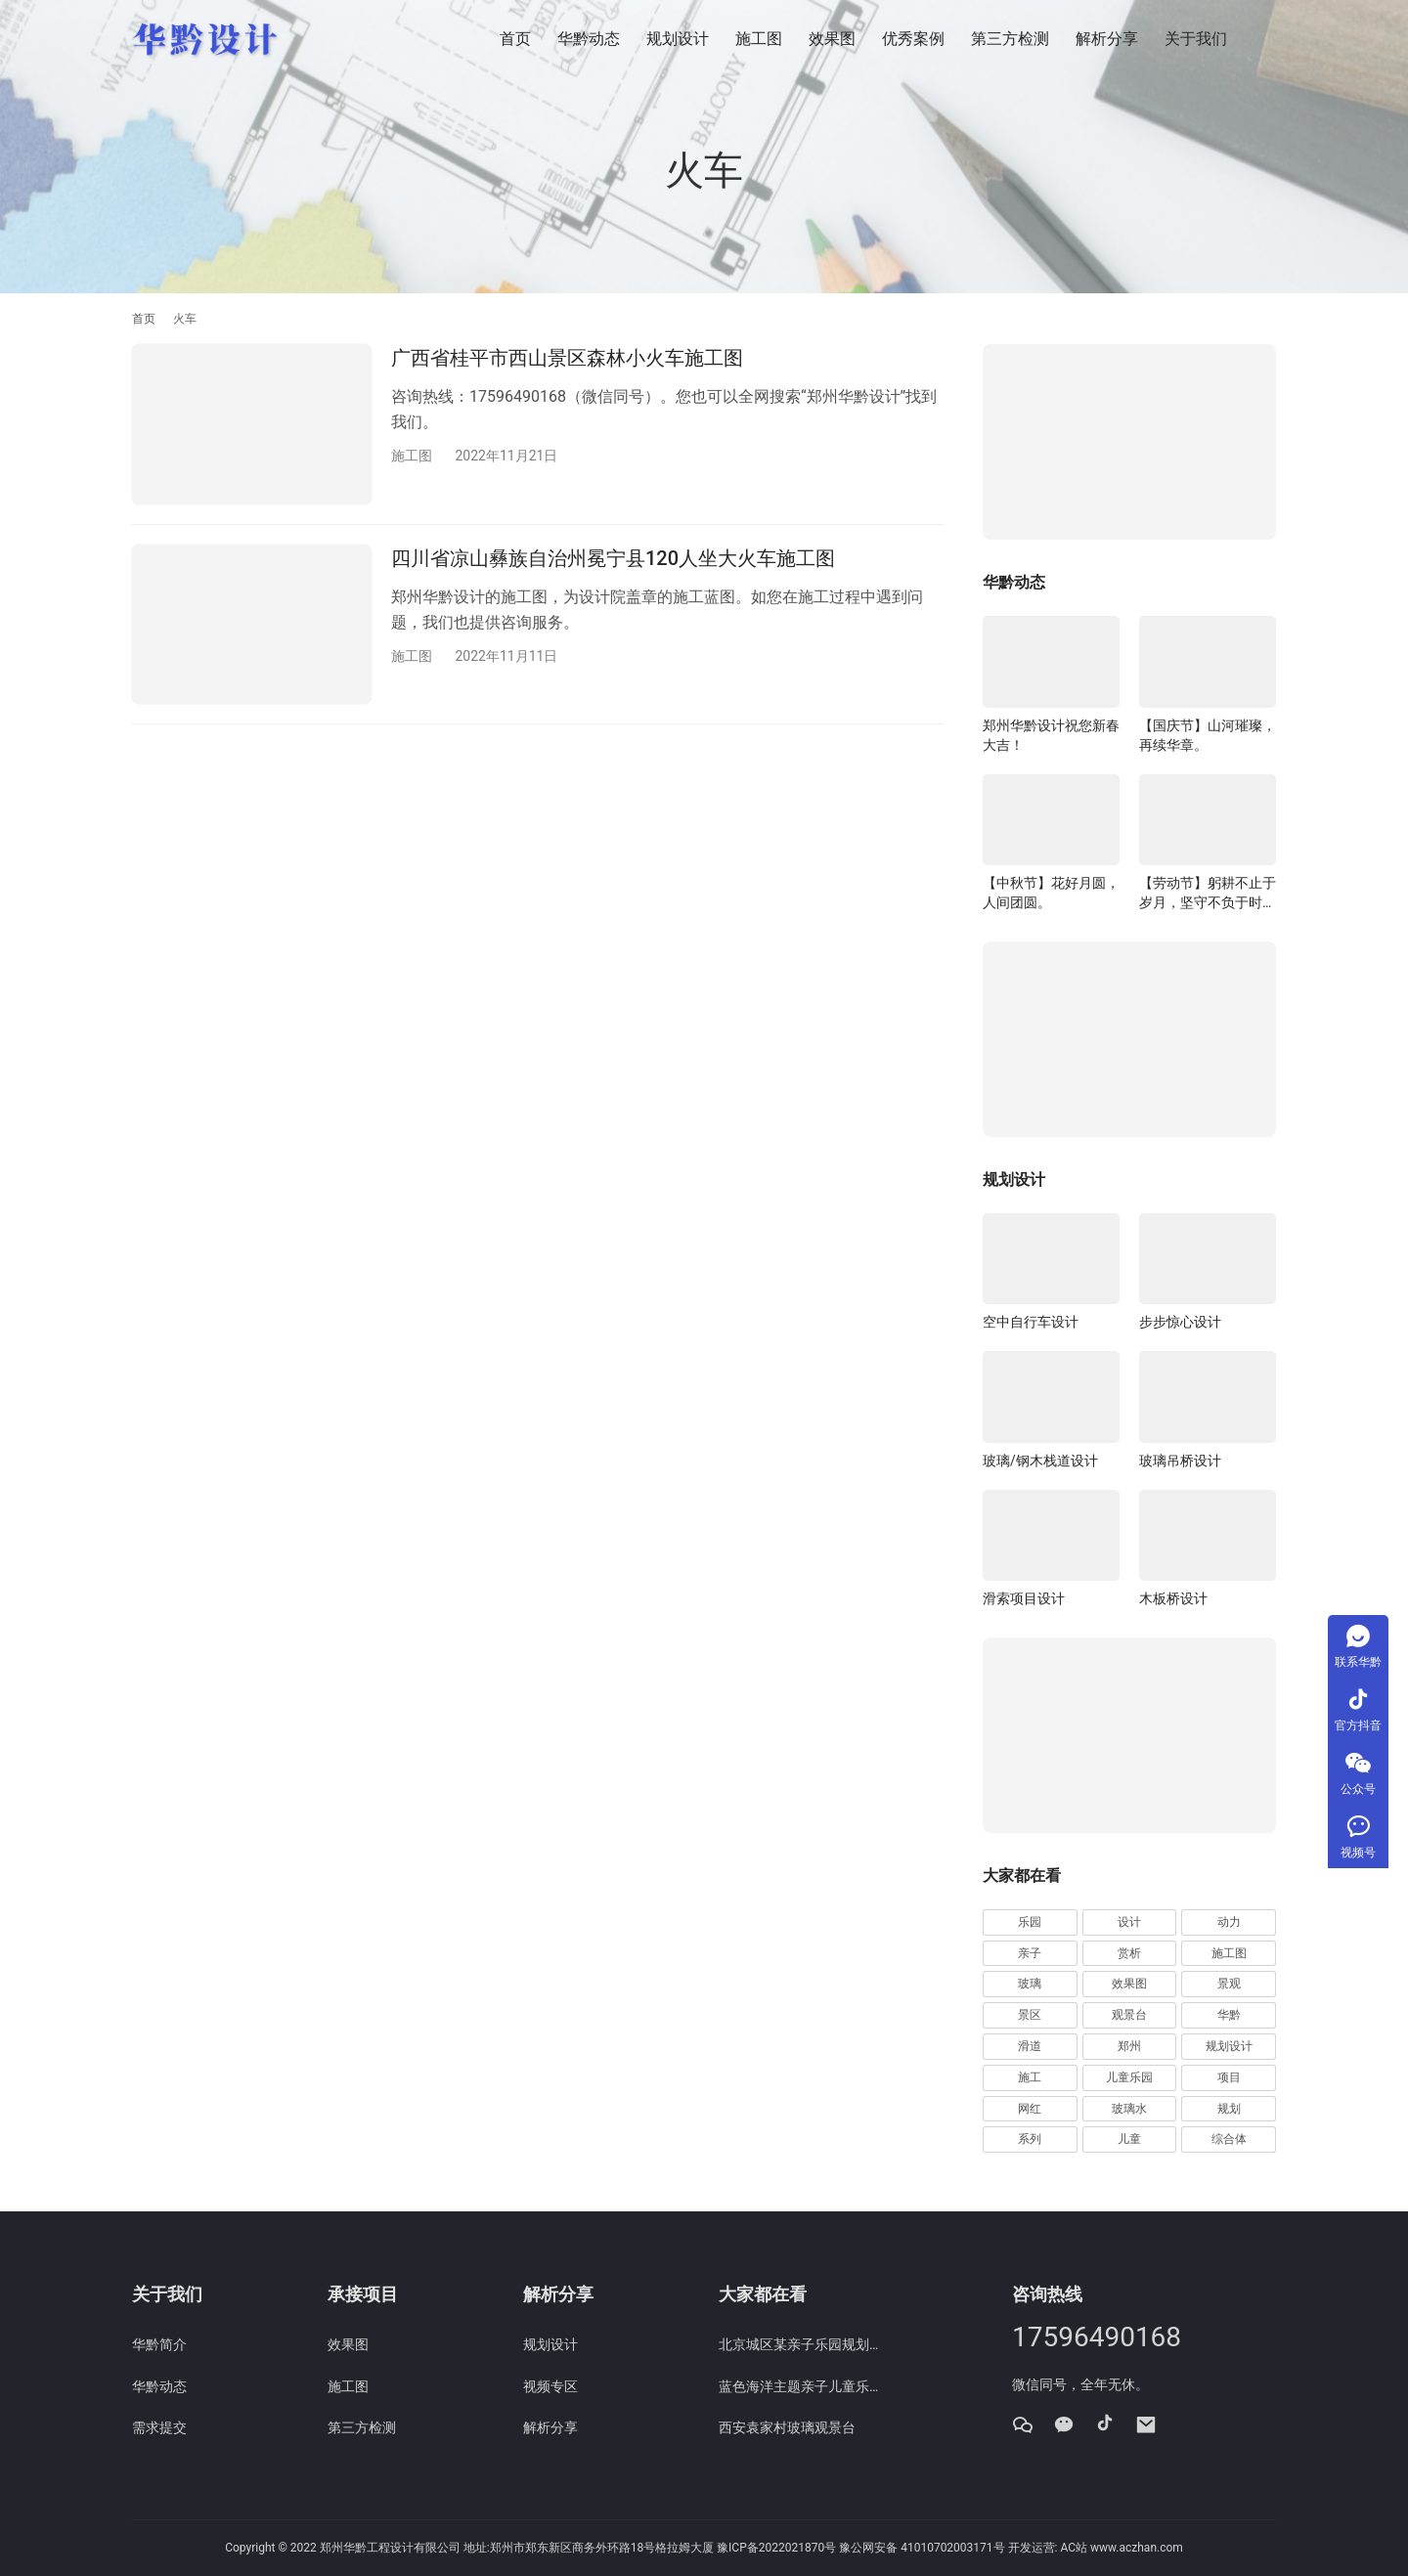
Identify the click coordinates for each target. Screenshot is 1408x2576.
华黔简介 (159, 2344)
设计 (1129, 1922)
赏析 (1129, 1953)
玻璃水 (1129, 2109)
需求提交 (159, 2427)
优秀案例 (913, 38)
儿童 (1129, 2139)
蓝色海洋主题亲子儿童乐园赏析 (802, 2386)
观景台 (1129, 2015)
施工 (1029, 2077)
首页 (515, 38)
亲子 (1029, 1953)
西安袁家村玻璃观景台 (787, 2427)
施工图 (758, 38)
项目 (1229, 2077)
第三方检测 (1010, 38)
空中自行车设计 (1030, 1322)
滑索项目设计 (1024, 1598)
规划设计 (677, 38)
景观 (1229, 1983)
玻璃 (1029, 1983)
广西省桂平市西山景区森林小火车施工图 (567, 358)
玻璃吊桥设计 (1180, 1460)
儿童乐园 (1129, 2077)
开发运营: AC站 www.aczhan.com (1095, 2547)
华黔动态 (588, 38)
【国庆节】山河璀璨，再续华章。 (1207, 735)
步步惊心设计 (1180, 1322)
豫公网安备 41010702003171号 (921, 2547)
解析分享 (1107, 38)
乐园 (1029, 1922)
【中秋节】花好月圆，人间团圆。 (1051, 892)
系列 (1029, 2139)
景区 (1029, 2015)
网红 (1029, 2109)
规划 (1229, 2109)
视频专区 (550, 2386)
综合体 (1229, 2139)
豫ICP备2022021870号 (776, 2547)
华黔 (1229, 2015)
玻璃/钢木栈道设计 (1040, 1460)
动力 (1229, 1922)
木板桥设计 (1173, 1598)
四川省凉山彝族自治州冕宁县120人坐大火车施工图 (613, 558)
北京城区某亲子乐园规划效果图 (802, 2344)
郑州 (1129, 2046)
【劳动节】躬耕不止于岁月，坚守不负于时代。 (1207, 893)
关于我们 (1196, 38)
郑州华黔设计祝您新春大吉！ (1051, 735)
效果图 (832, 38)
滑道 (1029, 2046)
